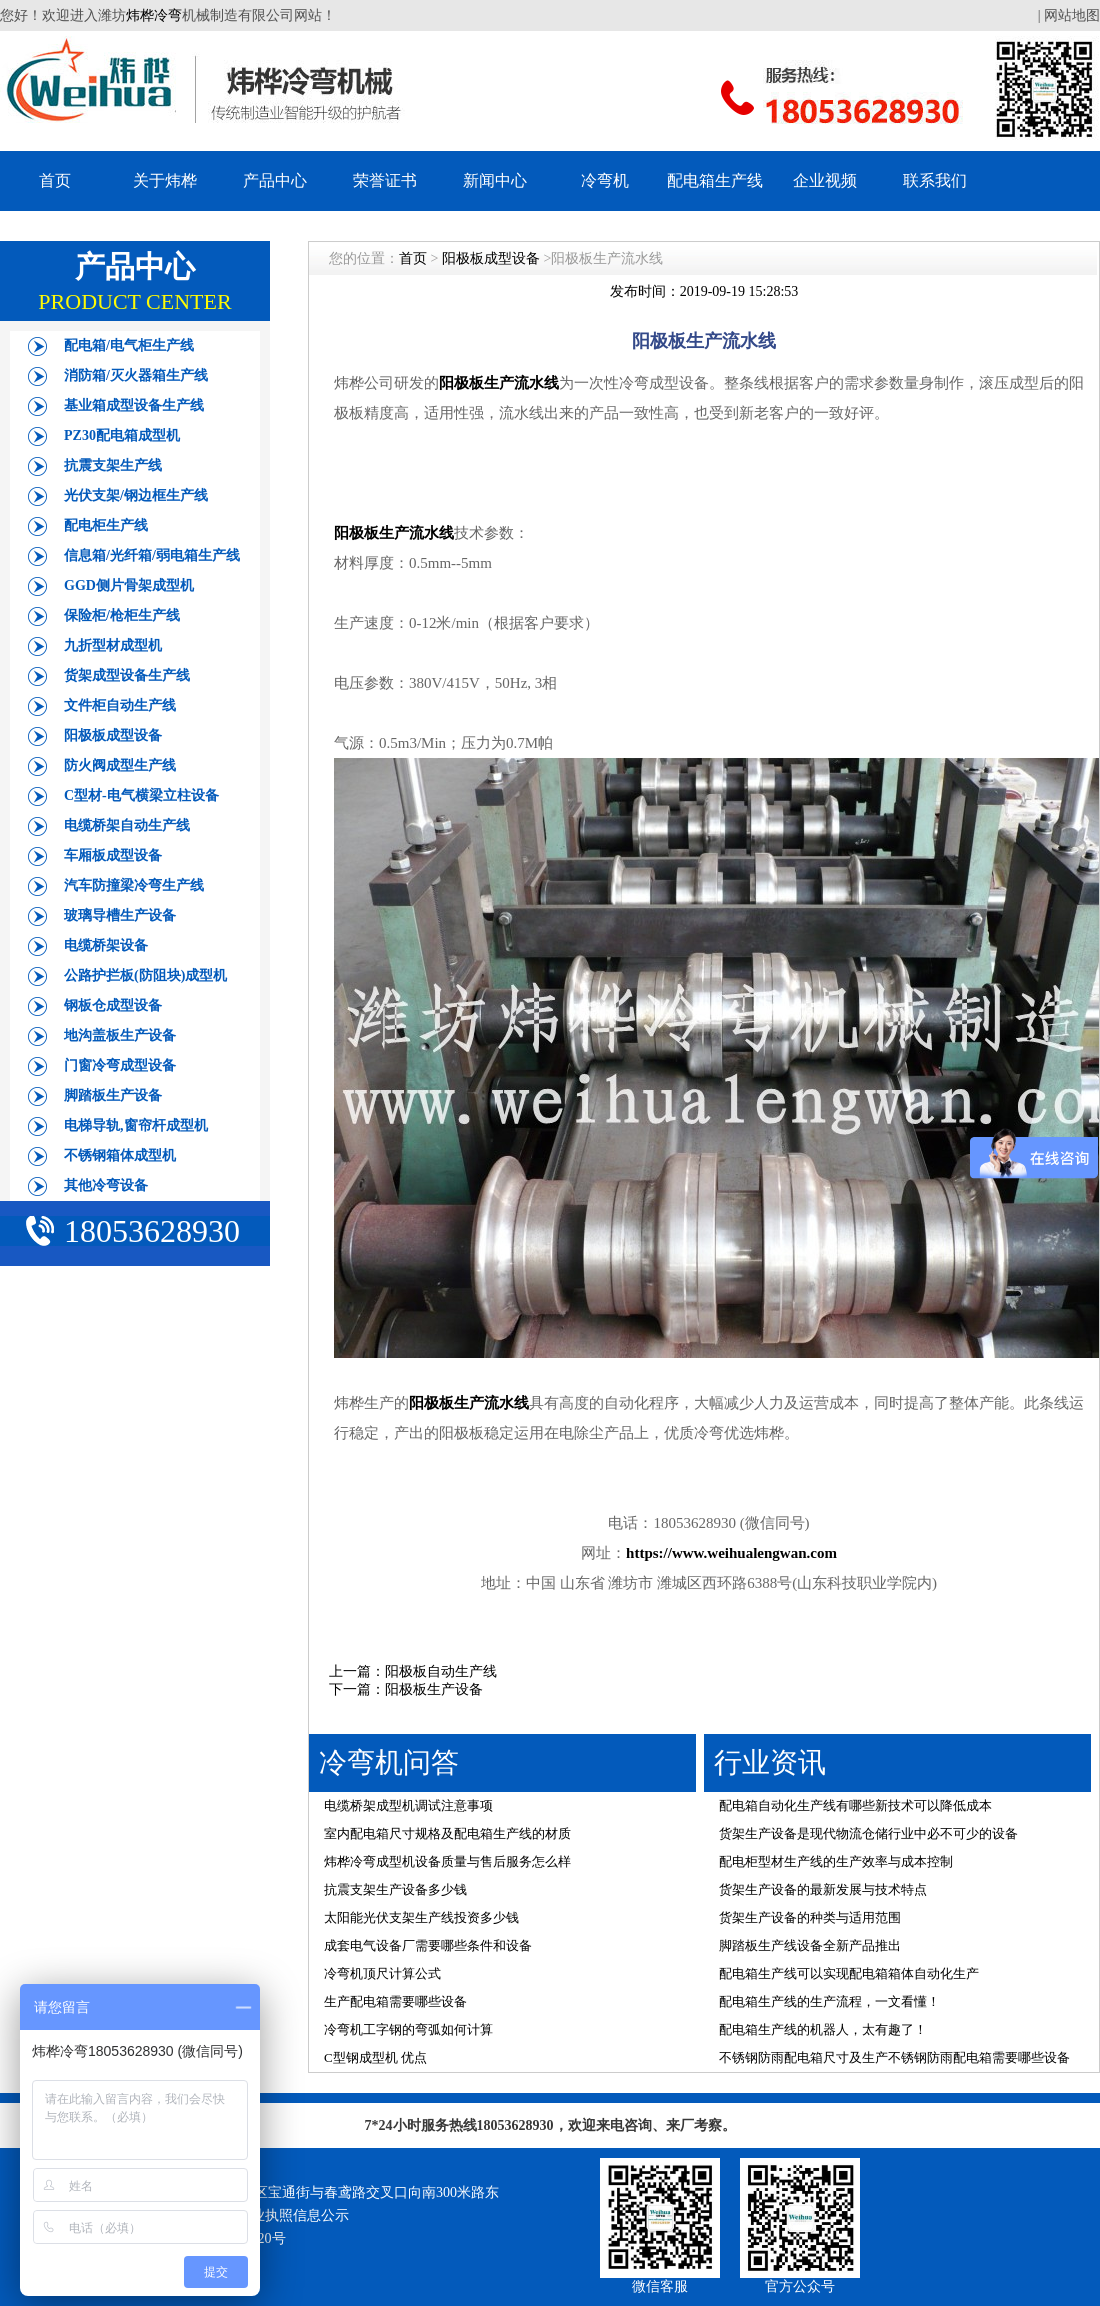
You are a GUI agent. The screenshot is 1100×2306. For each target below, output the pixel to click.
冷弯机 (605, 180)
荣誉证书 (385, 180)
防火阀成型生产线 (120, 765)
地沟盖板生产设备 (120, 1035)
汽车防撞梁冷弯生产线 (134, 885)
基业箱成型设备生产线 (134, 405)
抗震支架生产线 (113, 465)
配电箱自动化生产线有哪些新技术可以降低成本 (855, 1805)
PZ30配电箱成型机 (122, 435)
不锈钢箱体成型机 (120, 1155)
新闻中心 (495, 180)
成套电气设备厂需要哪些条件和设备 (428, 1945)
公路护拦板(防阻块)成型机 (145, 975)
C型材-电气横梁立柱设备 (141, 795)
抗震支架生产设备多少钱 (395, 1889)
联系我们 (935, 180)
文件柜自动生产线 (120, 705)
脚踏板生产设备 (113, 1095)
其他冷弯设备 (106, 1185)
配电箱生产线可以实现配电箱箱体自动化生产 (849, 1973)
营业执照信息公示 (293, 2215)
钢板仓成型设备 (113, 1005)
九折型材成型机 (113, 645)
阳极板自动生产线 (441, 1671)
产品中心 (275, 180)
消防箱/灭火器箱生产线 (136, 375)
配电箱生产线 (715, 180)
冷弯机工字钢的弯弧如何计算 (408, 2029)
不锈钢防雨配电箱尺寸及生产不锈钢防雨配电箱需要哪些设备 (894, 2057)
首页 (55, 180)
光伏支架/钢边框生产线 (136, 495)
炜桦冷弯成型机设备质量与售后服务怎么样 (447, 1861)
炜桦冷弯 (154, 15)
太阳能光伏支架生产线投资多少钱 (421, 1917)
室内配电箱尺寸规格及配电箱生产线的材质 (447, 1833)
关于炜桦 (165, 180)
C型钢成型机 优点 (375, 2057)
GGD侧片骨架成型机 (129, 585)
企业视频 (825, 180)
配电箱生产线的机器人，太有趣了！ (823, 2029)
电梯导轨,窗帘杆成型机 (136, 1125)
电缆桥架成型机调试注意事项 (408, 1805)
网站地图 (1072, 15)
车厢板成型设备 (113, 855)
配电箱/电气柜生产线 (129, 345)
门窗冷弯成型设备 (120, 1065)
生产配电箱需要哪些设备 (395, 2001)
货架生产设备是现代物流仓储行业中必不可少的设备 (868, 1833)
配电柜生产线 (106, 525)
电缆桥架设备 (106, 945)
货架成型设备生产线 (127, 675)
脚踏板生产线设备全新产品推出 (810, 1945)
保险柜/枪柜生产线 (122, 615)
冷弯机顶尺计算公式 (382, 1973)
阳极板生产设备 (434, 1689)
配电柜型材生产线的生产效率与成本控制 (836, 1861)
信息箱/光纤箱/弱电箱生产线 (152, 555)
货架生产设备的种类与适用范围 (810, 1917)
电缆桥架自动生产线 (127, 825)
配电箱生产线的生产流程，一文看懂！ (829, 2001)
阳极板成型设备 (113, 735)
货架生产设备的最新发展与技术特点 (823, 1889)
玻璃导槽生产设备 (120, 915)
